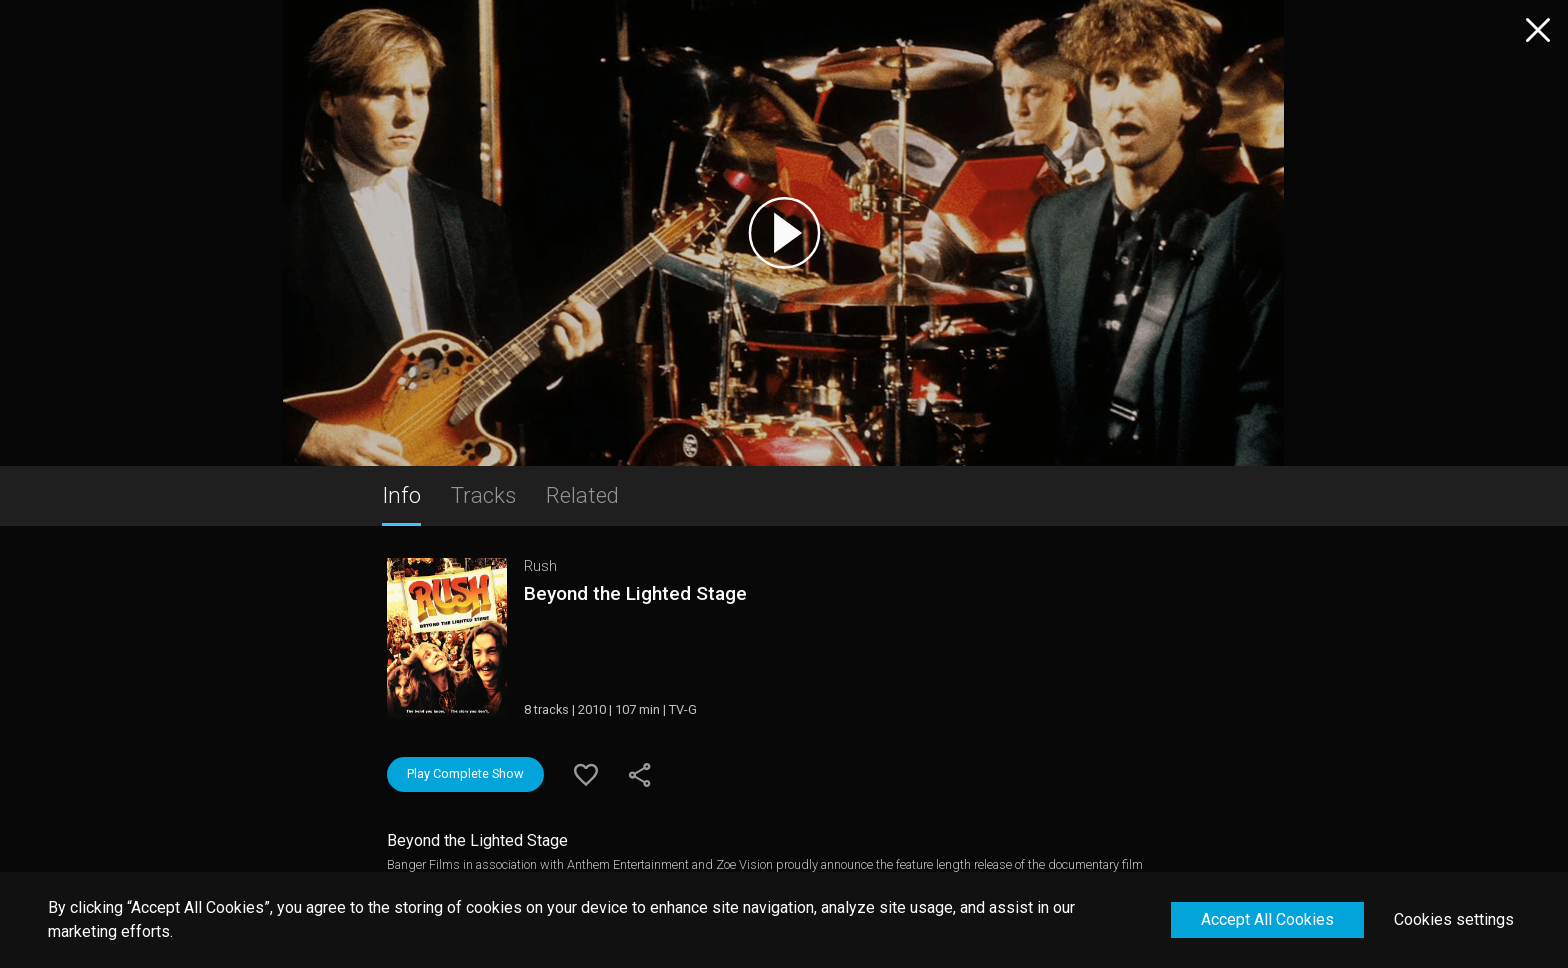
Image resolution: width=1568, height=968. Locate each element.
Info (401, 495)
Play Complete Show (465, 773)
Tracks (483, 495)
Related (582, 495)
